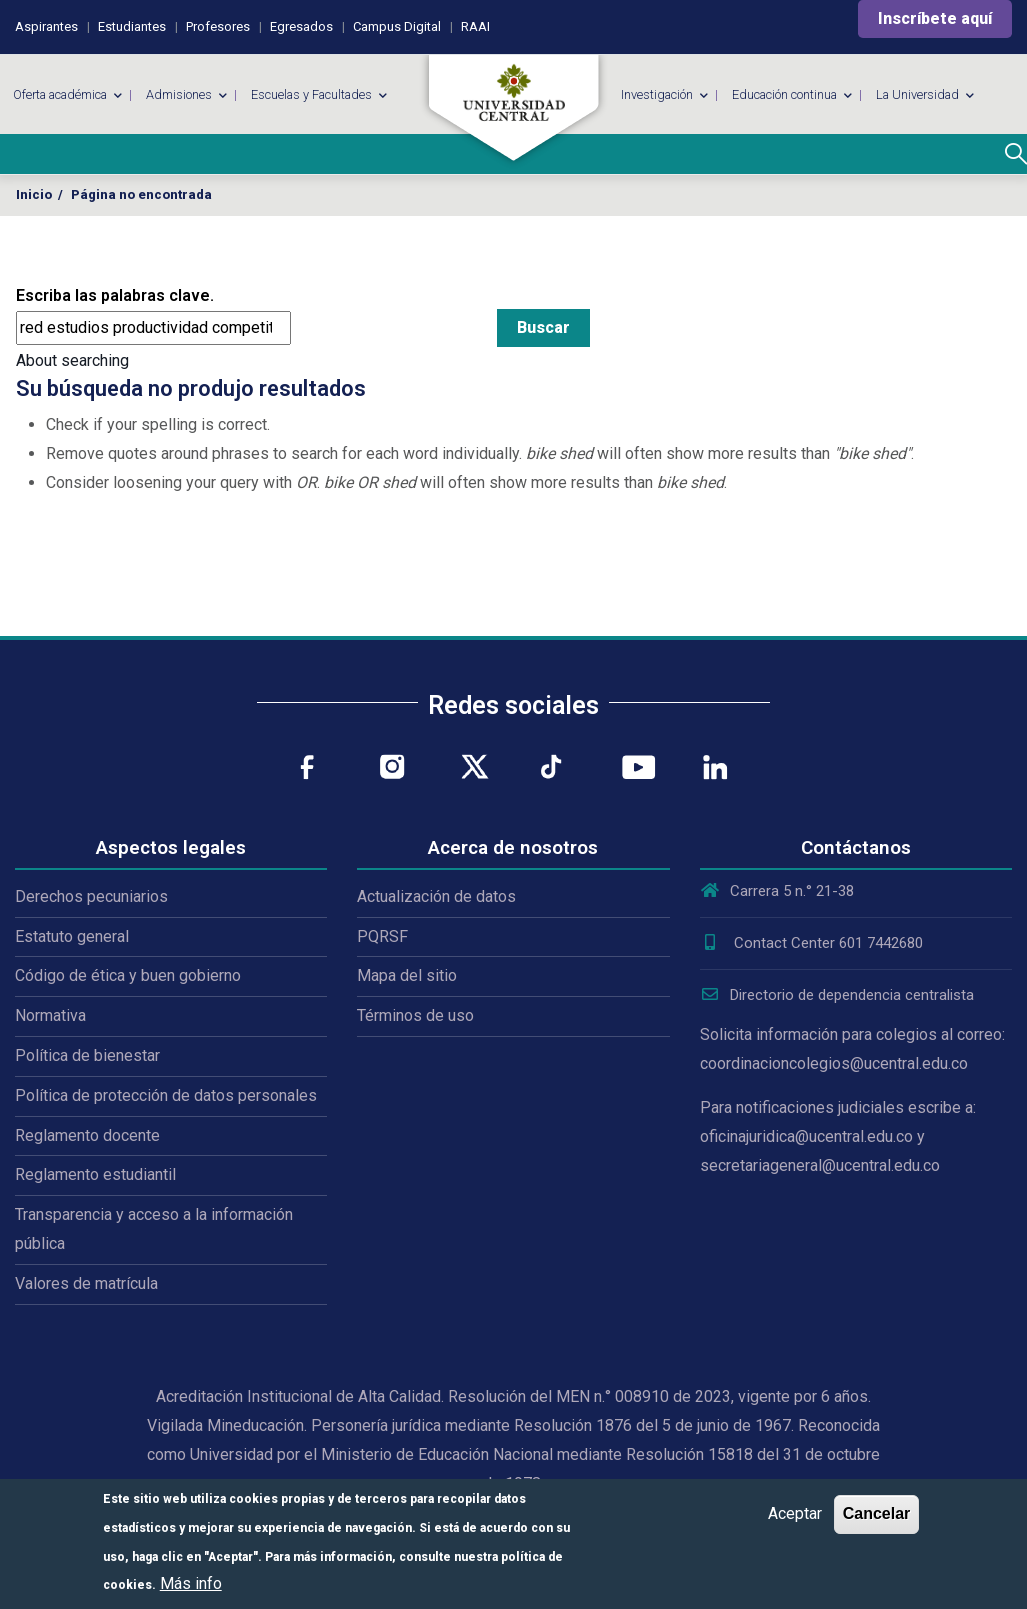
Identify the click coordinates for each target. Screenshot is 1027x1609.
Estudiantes (132, 26)
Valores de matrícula (86, 1283)
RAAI (475, 26)
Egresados (301, 26)
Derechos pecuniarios (91, 896)
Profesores (218, 26)
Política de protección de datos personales (166, 1095)
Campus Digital (397, 26)
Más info (191, 1583)
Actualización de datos (436, 896)
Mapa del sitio (407, 975)
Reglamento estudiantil (95, 1174)
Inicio (34, 194)
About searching (72, 360)
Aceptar (795, 1513)
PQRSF (382, 936)
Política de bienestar (87, 1055)
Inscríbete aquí (935, 18)
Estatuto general (72, 936)
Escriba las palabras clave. (115, 295)
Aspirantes (46, 26)
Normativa (50, 1015)
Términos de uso (415, 1015)
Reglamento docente (87, 1135)
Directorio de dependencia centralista (837, 995)
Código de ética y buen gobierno (128, 975)
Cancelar (877, 1513)
